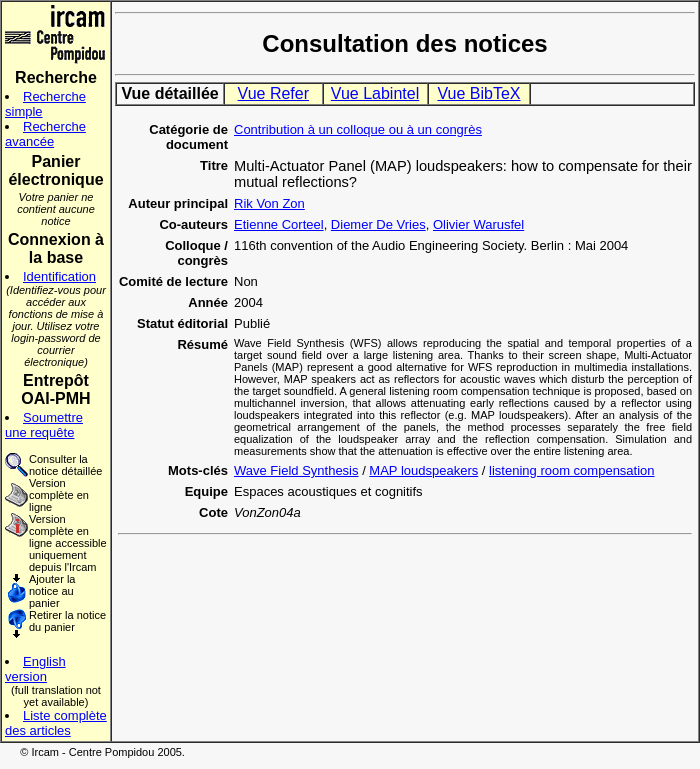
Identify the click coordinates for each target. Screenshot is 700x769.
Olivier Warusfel (478, 224)
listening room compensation (571, 470)
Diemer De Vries (378, 224)
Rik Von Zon (269, 203)
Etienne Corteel (279, 224)
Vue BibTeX (478, 93)
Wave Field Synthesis (296, 470)
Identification (59, 276)
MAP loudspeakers (423, 470)
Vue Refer (273, 93)
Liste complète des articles (56, 723)
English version (35, 669)
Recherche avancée (45, 134)
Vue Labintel (375, 93)
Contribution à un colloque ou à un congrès (358, 129)
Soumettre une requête (44, 425)
